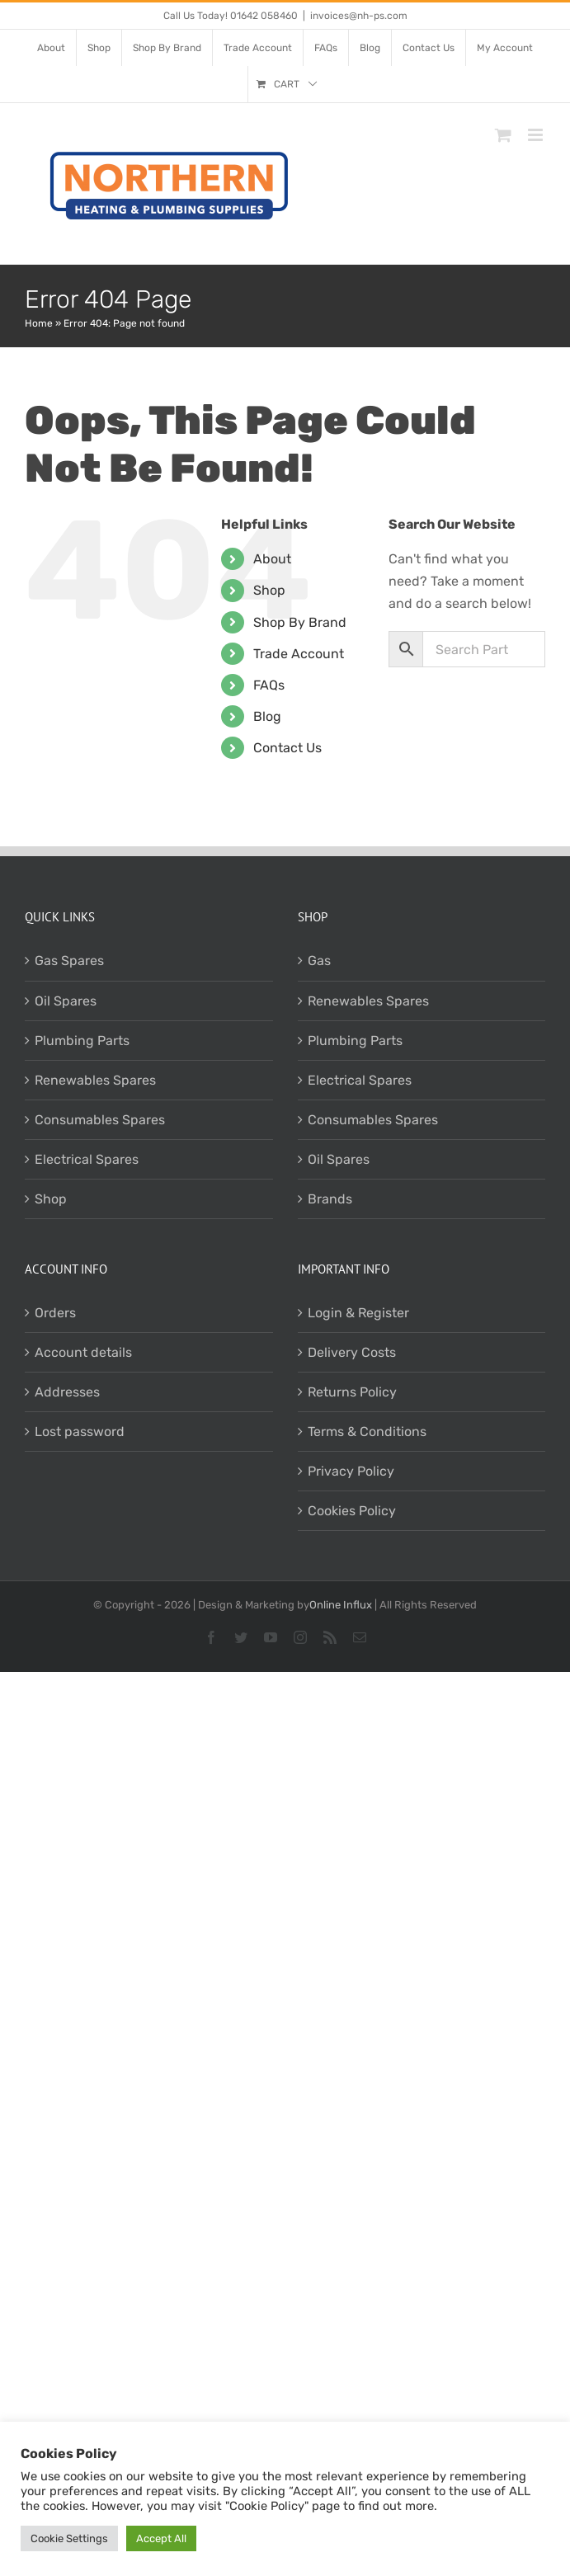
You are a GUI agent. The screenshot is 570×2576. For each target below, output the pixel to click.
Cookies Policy (352, 1511)
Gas (319, 960)
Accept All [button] (161, 2538)
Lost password (80, 1431)
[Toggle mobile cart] (503, 135)
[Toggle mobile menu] (536, 135)
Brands (330, 1199)
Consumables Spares (100, 1120)
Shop (269, 590)
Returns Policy (352, 1392)
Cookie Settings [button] (69, 2538)
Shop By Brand (299, 622)
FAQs (269, 685)
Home (39, 323)
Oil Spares (66, 1001)
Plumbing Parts (82, 1040)
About (272, 559)
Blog (267, 716)
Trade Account (298, 654)
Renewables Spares (95, 1080)
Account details (83, 1352)
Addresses (67, 1392)
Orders (55, 1313)
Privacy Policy (351, 1471)
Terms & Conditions (367, 1431)
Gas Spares (69, 960)
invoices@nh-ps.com (358, 15)
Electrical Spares (87, 1159)
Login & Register (358, 1313)
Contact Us (287, 748)
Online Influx (340, 1605)
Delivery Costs (352, 1352)
